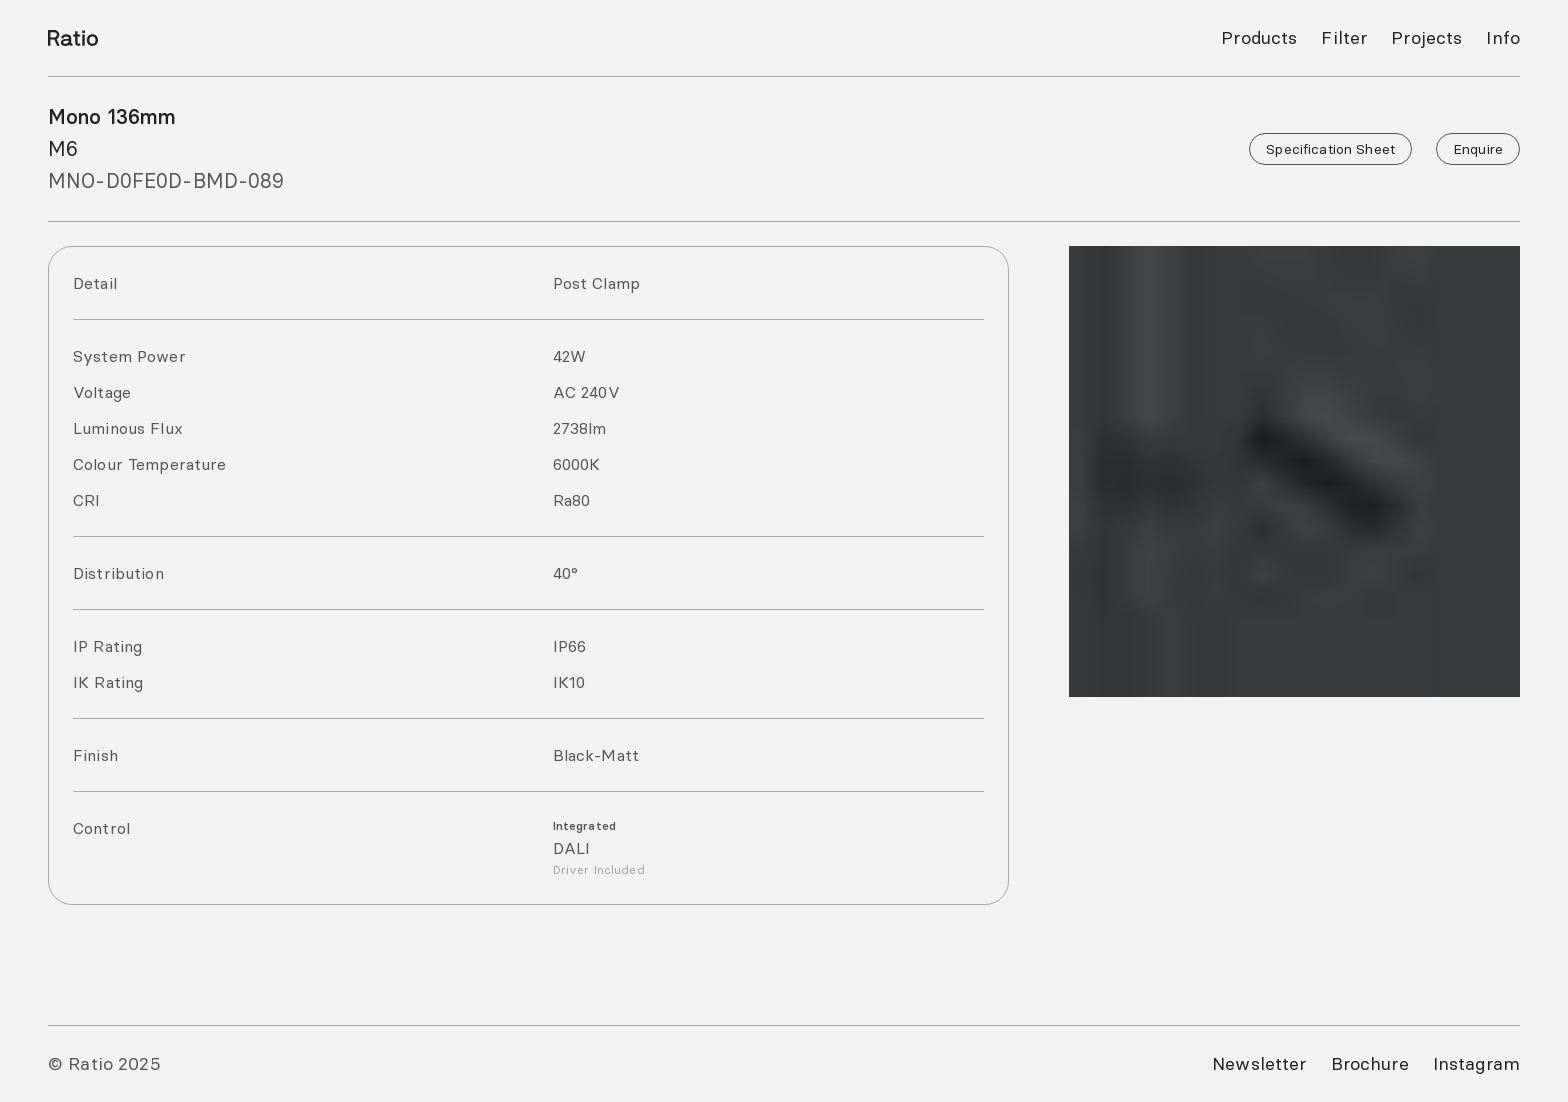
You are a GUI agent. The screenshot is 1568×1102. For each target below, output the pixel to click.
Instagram (1476, 1063)
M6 (63, 148)
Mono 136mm (112, 116)
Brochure (1370, 1063)
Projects (1426, 37)
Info (1503, 37)
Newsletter (1259, 1063)
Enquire (1478, 149)
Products (1259, 37)
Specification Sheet (1330, 149)
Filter (1344, 37)
